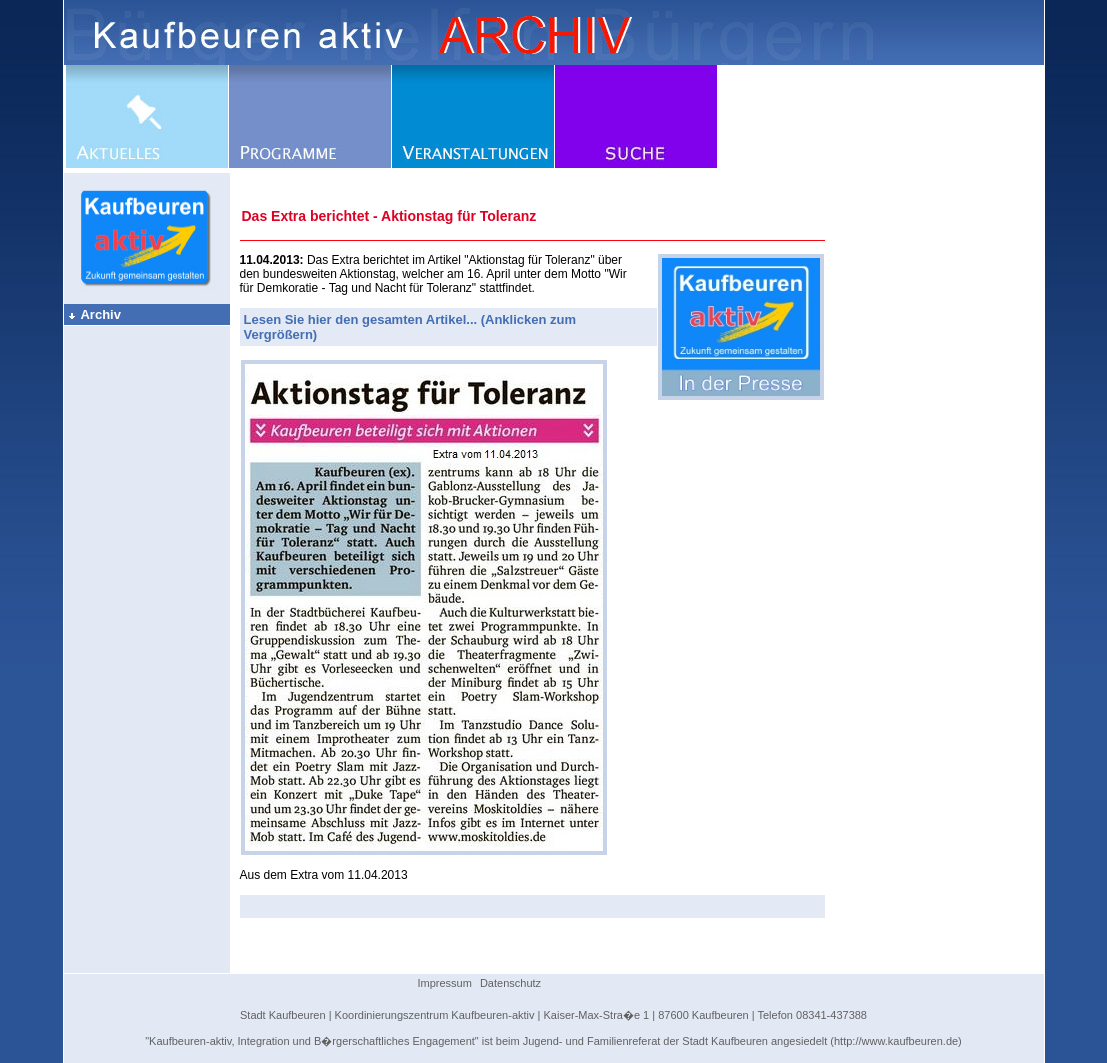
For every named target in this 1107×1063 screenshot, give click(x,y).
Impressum (445, 983)
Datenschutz (510, 983)
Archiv (94, 314)
